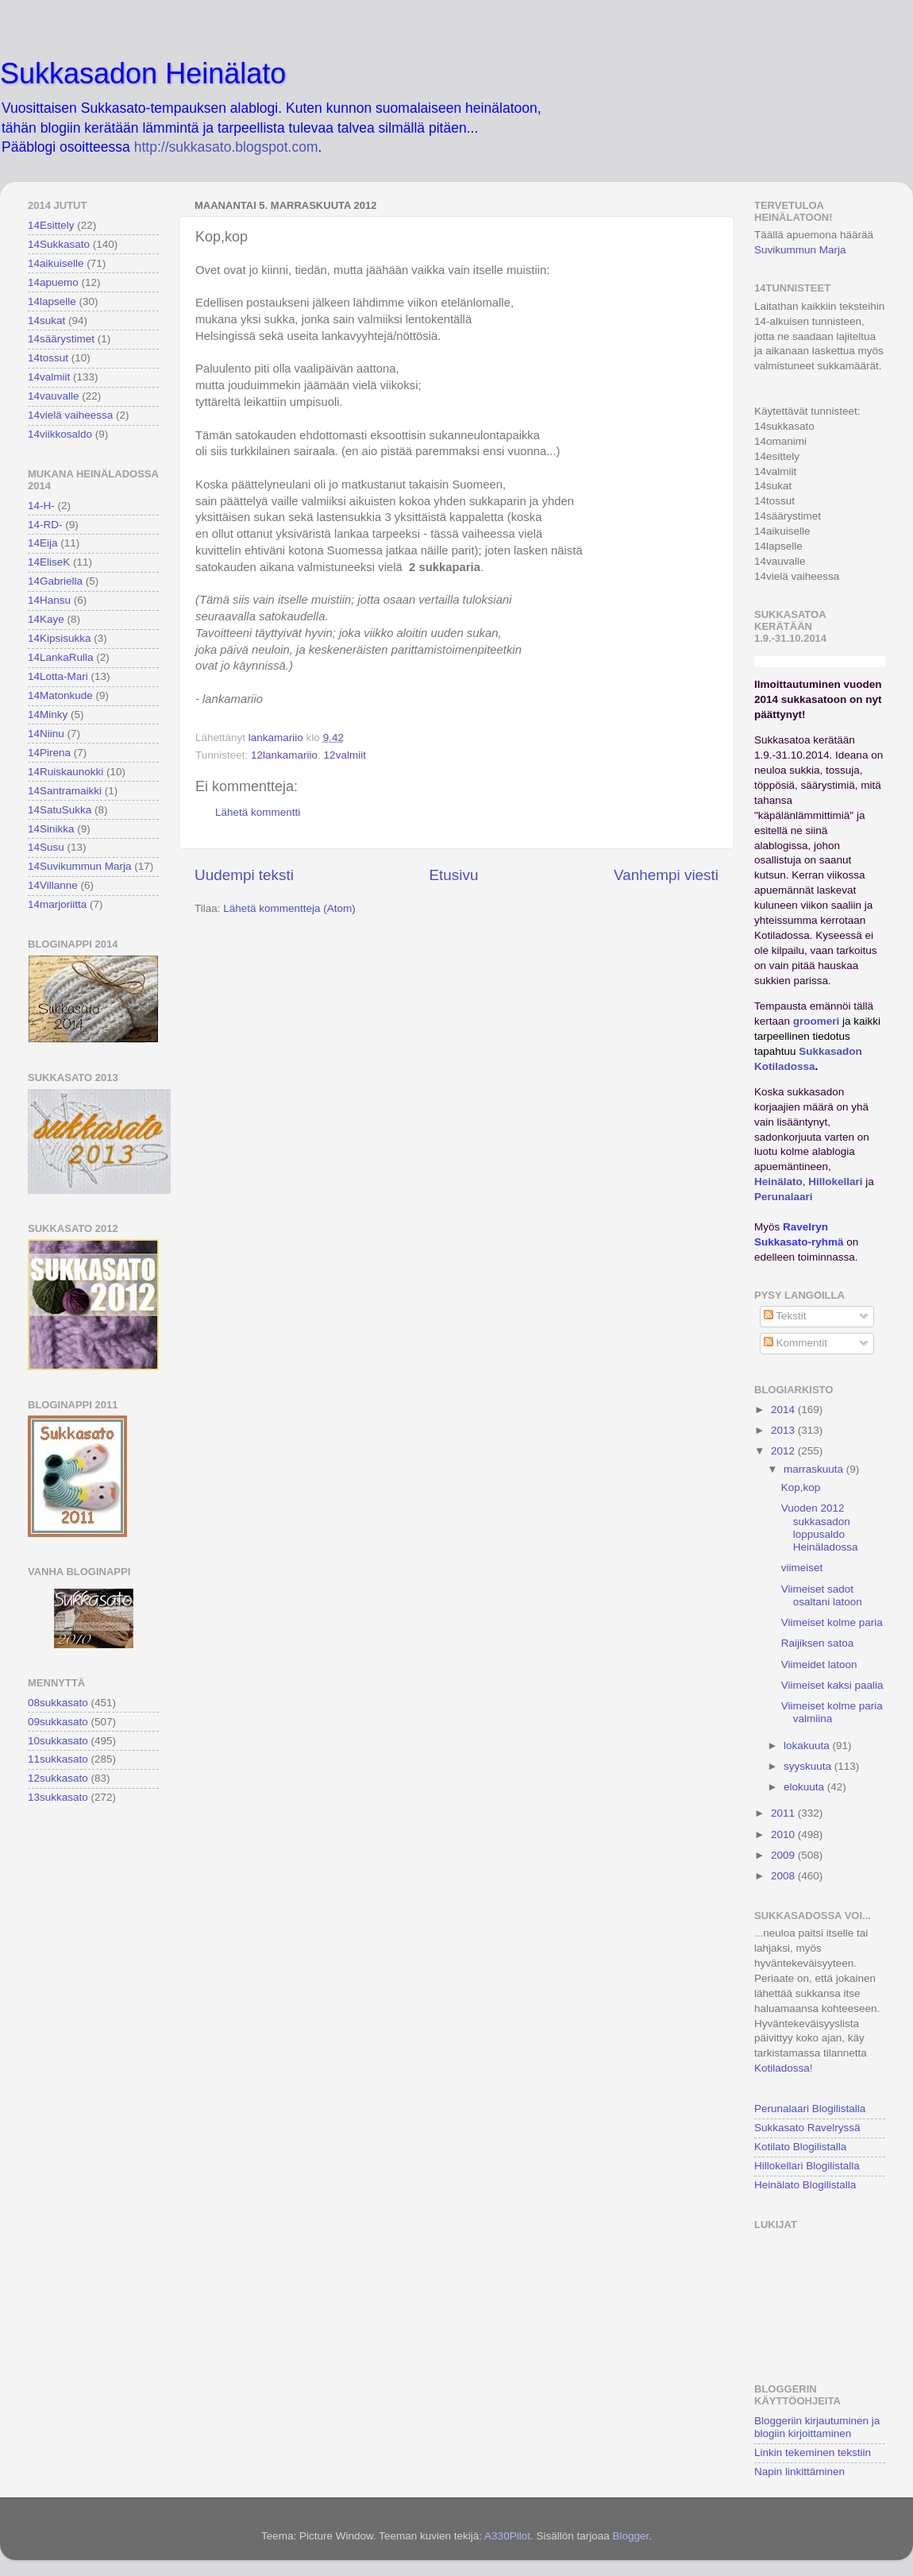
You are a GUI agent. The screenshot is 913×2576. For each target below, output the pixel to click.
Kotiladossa (782, 2068)
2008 (784, 1876)
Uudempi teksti (244, 875)
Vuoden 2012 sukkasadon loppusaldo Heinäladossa (819, 1527)
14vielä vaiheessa (70, 415)
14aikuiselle (56, 263)
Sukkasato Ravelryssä (807, 2128)
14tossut (48, 358)
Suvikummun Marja (800, 250)
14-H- (41, 506)
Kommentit (795, 1343)
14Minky (47, 714)
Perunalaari (783, 1197)
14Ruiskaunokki (65, 772)
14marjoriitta (57, 904)
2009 (784, 1855)
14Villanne (53, 885)
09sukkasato (58, 1722)
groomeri (816, 1021)
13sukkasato (58, 1797)
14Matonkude (60, 695)
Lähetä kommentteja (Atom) (289, 908)
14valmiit (49, 377)
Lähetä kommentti (257, 812)
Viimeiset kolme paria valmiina (832, 1712)
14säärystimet (61, 339)
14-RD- (45, 525)
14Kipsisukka (59, 638)
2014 (784, 1409)
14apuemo (53, 282)
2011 (784, 1813)
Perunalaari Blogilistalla (809, 2108)
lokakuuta (808, 1745)
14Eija (43, 543)
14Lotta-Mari (58, 676)
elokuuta (805, 1787)
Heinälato (778, 1182)
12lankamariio (284, 755)
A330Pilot (507, 2536)
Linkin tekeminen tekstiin (812, 2452)
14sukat (46, 320)
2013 (784, 1430)
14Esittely (51, 225)
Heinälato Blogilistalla (805, 2185)
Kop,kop (801, 1487)
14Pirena (49, 753)
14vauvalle (53, 396)
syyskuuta (809, 1766)
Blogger (630, 2536)
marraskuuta (815, 1469)
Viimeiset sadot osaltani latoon (821, 1595)
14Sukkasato (59, 244)
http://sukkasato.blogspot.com (226, 147)
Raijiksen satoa (817, 1643)
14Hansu (49, 600)
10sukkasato (58, 1741)
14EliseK (49, 562)
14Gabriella (55, 581)
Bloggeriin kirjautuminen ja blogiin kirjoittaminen (817, 2427)
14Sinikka (51, 829)
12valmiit (345, 755)
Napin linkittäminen (799, 2472)
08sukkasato (58, 1703)
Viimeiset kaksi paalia (832, 1685)
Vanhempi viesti (666, 875)
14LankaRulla (61, 657)
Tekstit (785, 1316)
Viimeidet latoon (819, 1664)
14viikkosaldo (60, 434)
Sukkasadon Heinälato (143, 73)
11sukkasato (58, 1759)
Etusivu (454, 875)
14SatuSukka (59, 810)
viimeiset (802, 1568)
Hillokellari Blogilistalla (807, 2166)
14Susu (46, 847)
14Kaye (46, 619)
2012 (784, 1451)
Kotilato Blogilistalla (800, 2147)
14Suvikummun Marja (80, 866)
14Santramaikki (65, 791)
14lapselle (52, 301)
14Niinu (46, 734)
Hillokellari (835, 1182)
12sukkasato (58, 1778)
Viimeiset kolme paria (832, 1622)
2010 (784, 1834)
